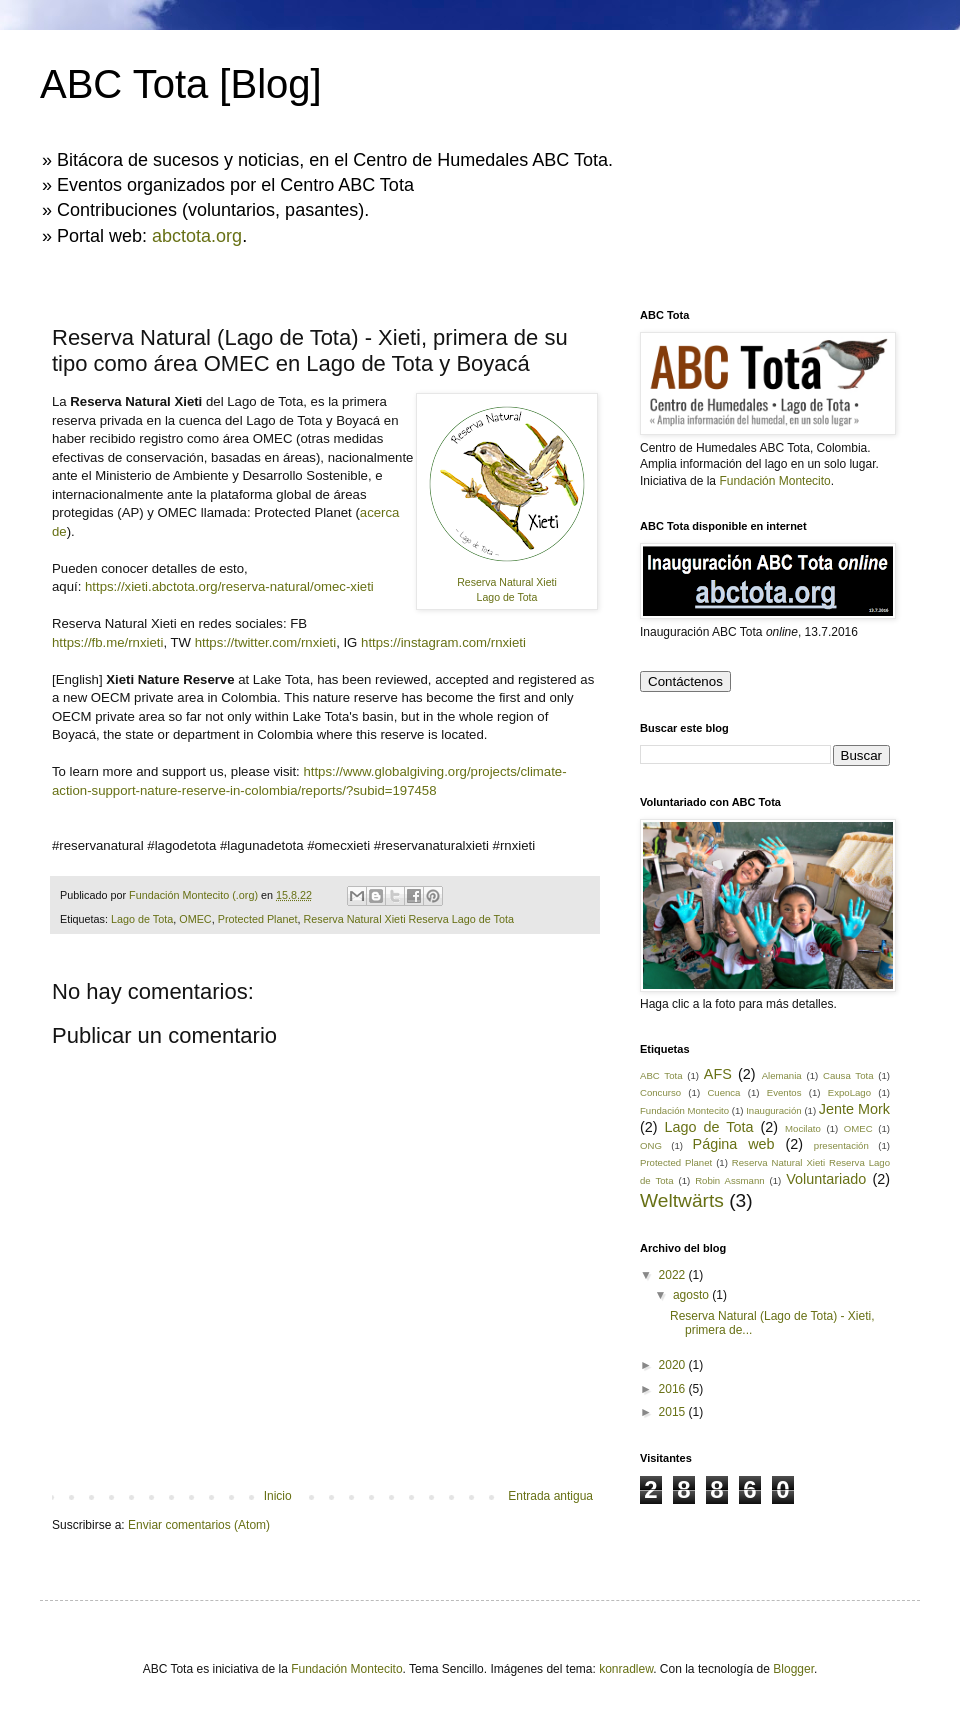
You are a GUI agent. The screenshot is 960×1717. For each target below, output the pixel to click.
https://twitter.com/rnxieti (265, 642)
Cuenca (723, 1092)
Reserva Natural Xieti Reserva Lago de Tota (409, 919)
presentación (841, 1145)
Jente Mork (854, 1109)
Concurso (660, 1092)
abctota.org (197, 236)
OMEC (195, 919)
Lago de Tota (142, 919)
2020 (674, 1365)
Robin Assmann (729, 1180)
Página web (734, 1144)
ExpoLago (849, 1092)
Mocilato (803, 1128)
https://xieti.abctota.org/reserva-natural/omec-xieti (229, 586)
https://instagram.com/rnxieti (443, 642)
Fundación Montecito (774, 481)
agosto (692, 1295)
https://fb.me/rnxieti (107, 642)
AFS (718, 1074)
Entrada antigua (550, 1496)
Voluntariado (826, 1179)
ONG (651, 1145)
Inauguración (773, 1110)
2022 (674, 1275)
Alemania (782, 1075)
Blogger (793, 1669)
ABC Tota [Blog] (181, 84)
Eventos (784, 1092)
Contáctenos (685, 681)
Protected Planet (258, 919)
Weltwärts (682, 1200)
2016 (674, 1389)
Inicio (278, 1496)
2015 (674, 1412)
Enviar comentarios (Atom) (199, 1525)
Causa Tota (848, 1075)
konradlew (626, 1669)
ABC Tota (661, 1075)
